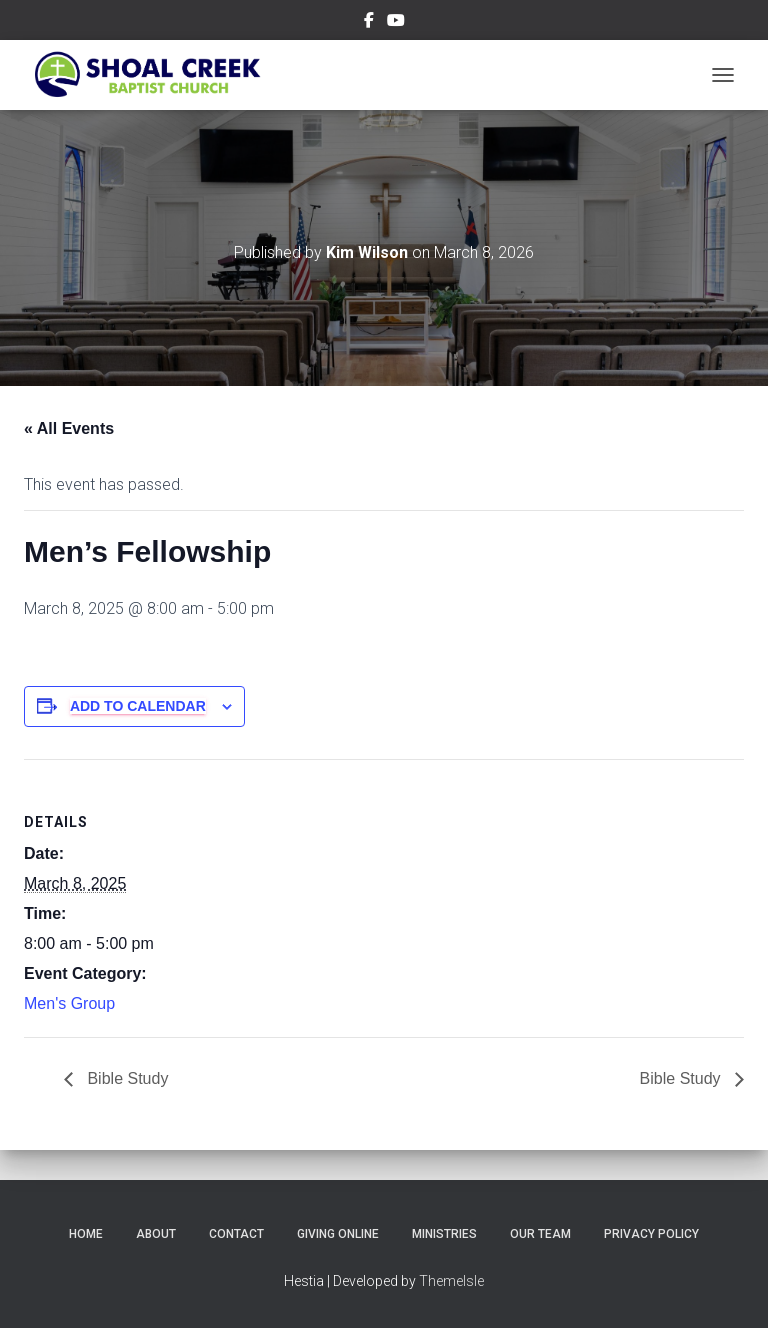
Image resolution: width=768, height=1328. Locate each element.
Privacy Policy (651, 1234)
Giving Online (338, 1234)
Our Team (540, 1234)
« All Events (69, 428)
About (156, 1234)
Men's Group (69, 1003)
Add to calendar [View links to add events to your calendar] (138, 706)
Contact (236, 1234)
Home (86, 1234)
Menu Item (369, 23)
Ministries (444, 1234)
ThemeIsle (451, 1281)
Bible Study (125, 1078)
